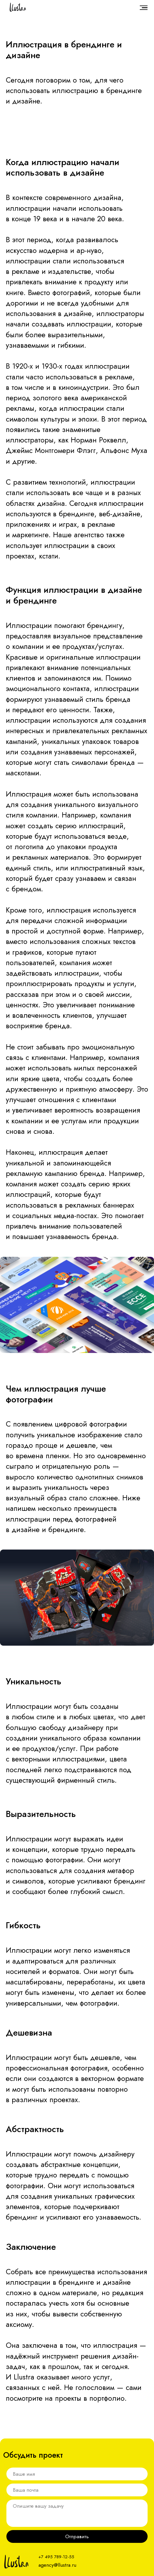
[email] (77, 2490)
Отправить (77, 2536)
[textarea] (77, 2513)
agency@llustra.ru (57, 2565)
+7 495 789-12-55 (56, 2557)
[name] (77, 2474)
